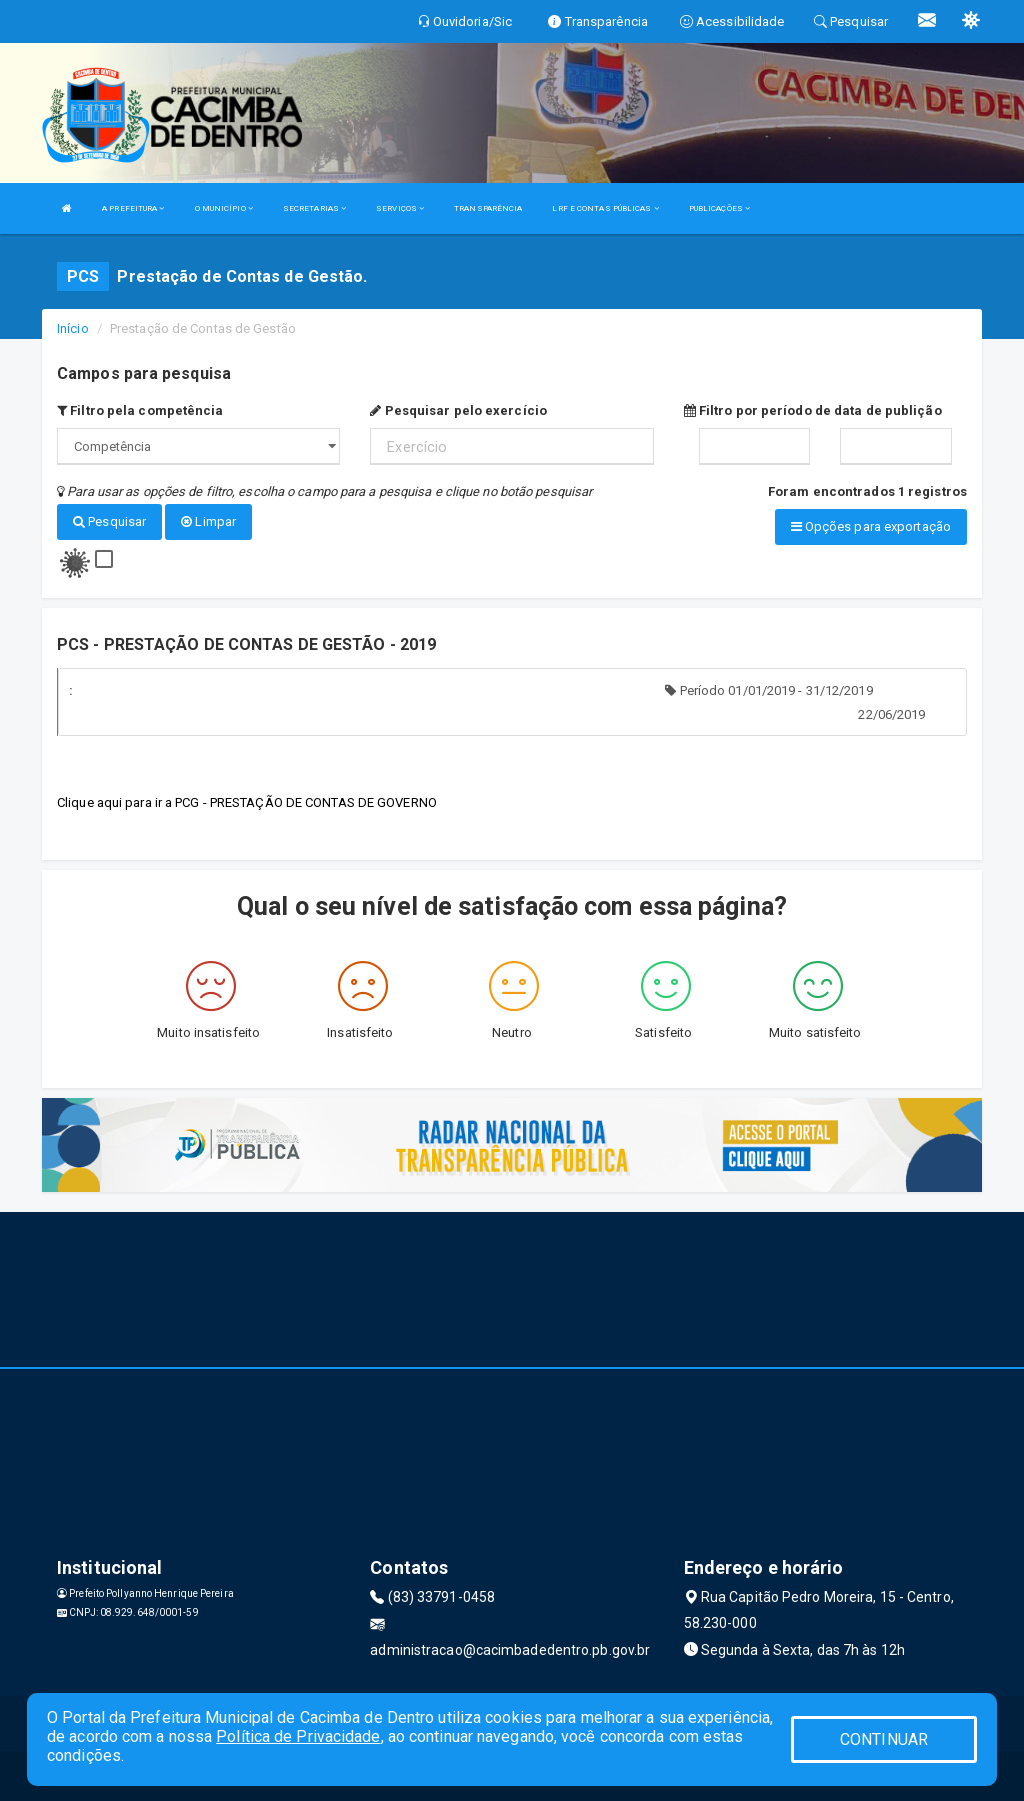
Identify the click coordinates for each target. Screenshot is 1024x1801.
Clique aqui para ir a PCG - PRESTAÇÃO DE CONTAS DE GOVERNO (247, 802)
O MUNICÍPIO (224, 208)
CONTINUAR (884, 1739)
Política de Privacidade (298, 1736)
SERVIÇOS (400, 208)
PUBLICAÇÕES (719, 208)
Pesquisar (109, 521)
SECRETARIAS (314, 208)
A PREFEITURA (133, 208)
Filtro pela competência (140, 410)
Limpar (208, 521)
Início (73, 328)
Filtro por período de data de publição (813, 410)
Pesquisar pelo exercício (458, 410)
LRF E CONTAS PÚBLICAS (605, 208)
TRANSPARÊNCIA (488, 208)
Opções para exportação (871, 526)
